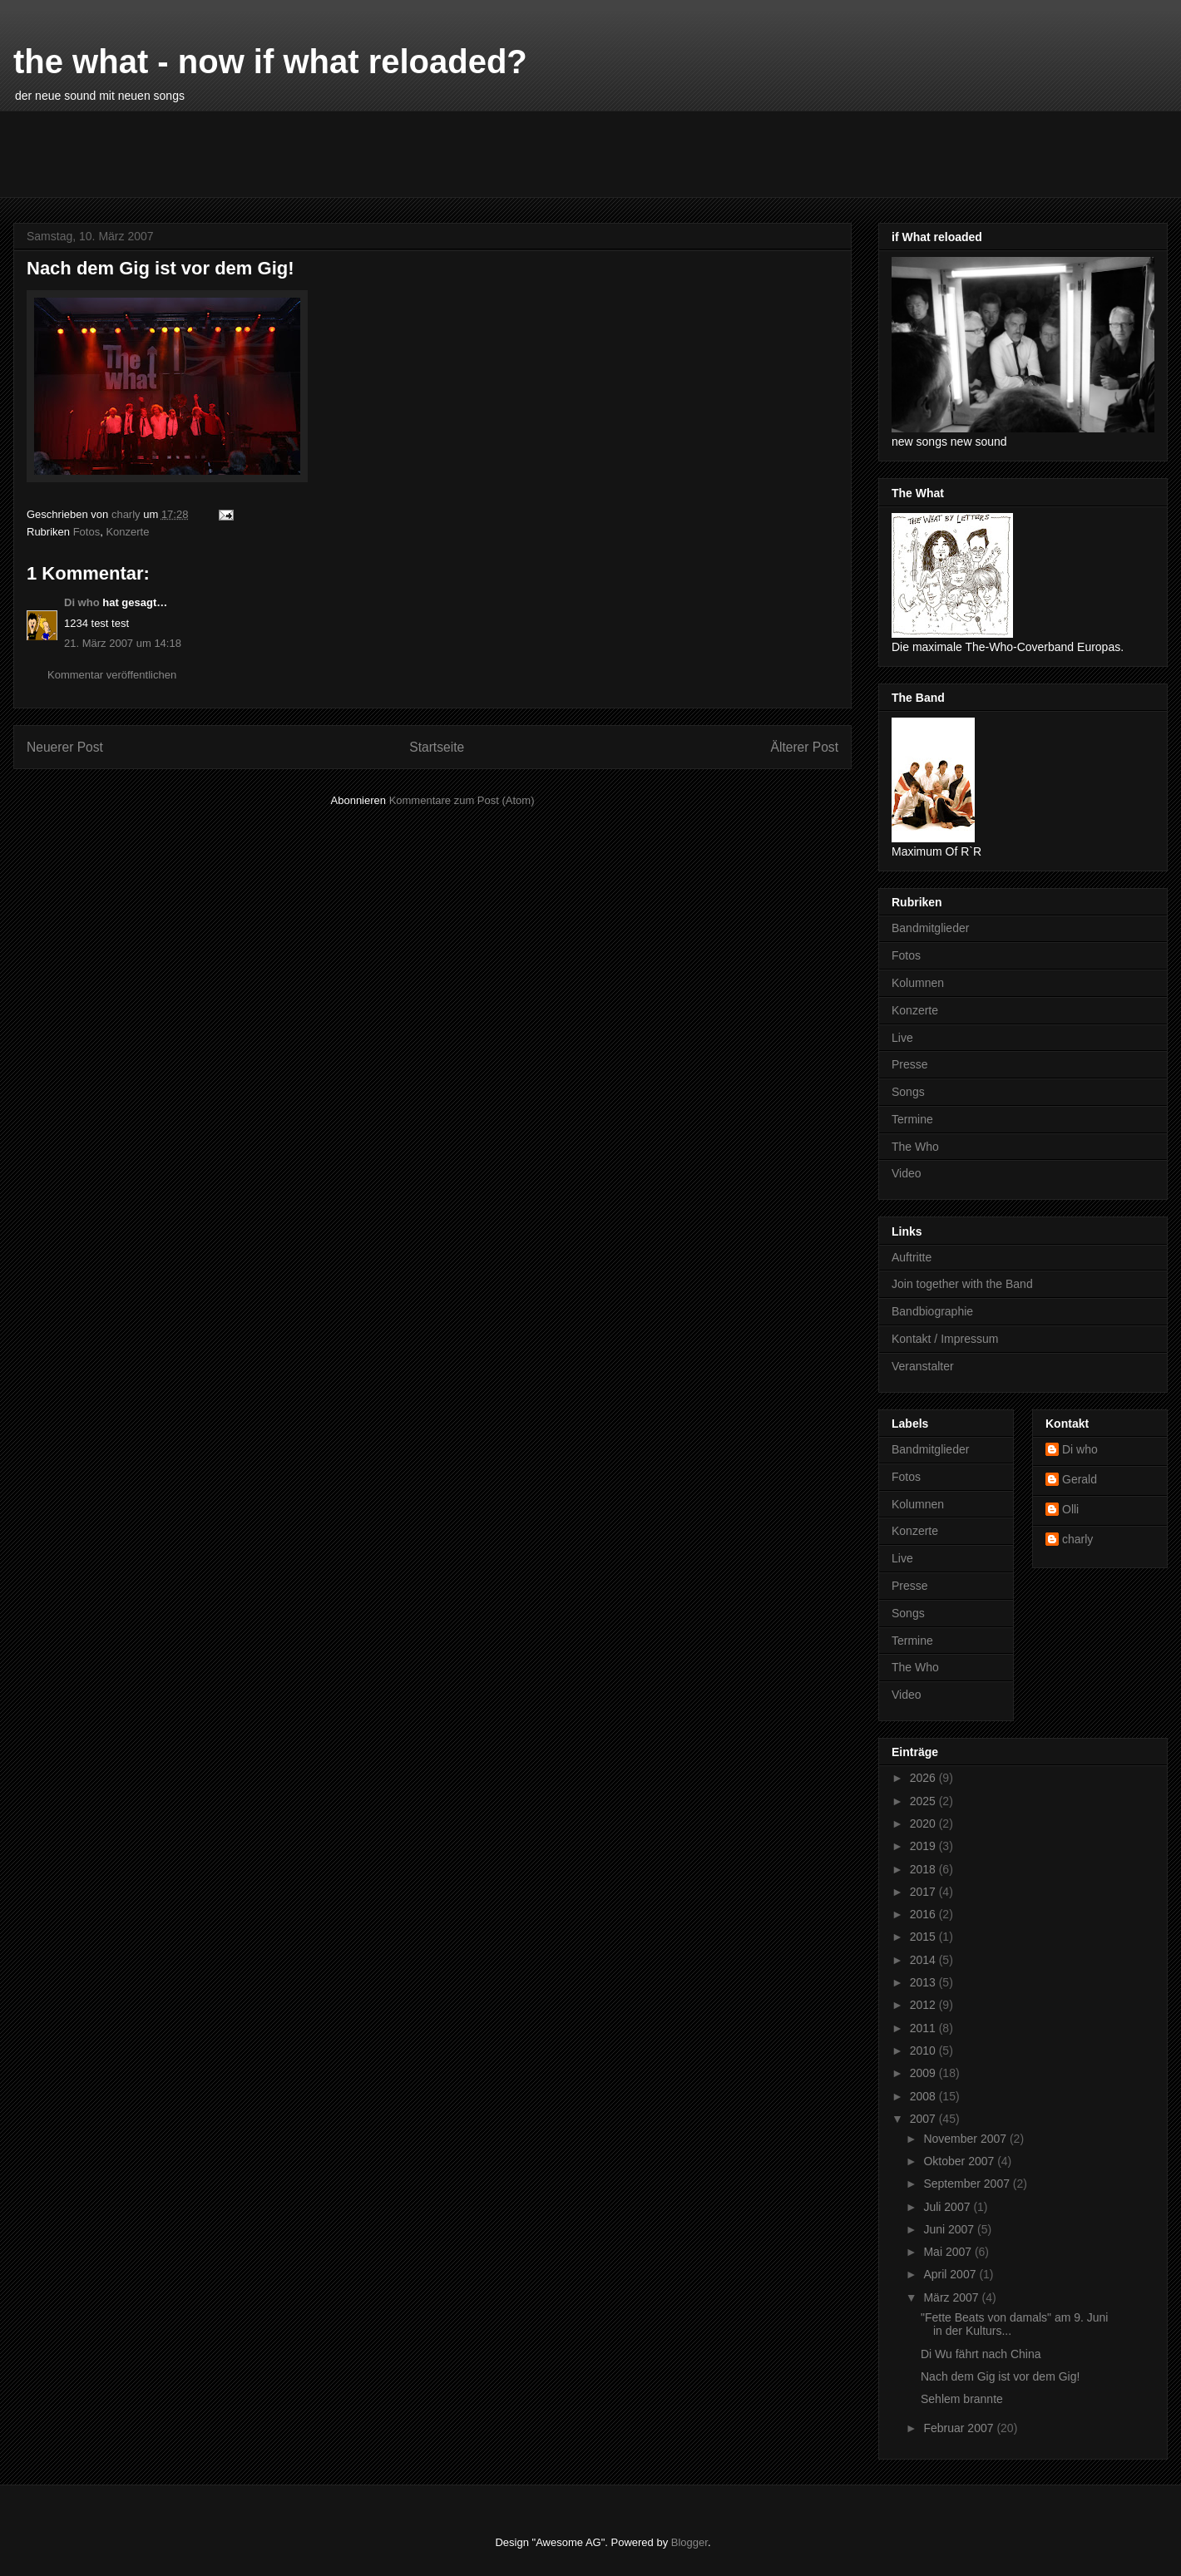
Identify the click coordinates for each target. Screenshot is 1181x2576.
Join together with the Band (962, 1283)
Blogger (689, 2542)
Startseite (436, 747)
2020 (924, 1823)
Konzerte (127, 532)
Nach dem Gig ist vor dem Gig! (1000, 2376)
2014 (924, 1960)
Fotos (87, 532)
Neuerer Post (65, 747)
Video (907, 1173)
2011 (924, 2028)
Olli (1070, 1509)
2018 (924, 1869)
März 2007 (952, 2297)
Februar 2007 (959, 2428)
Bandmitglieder (930, 928)
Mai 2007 (948, 2251)
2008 (924, 2096)
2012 (924, 2004)
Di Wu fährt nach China (980, 2354)
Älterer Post (804, 747)
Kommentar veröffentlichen (111, 675)
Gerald (1079, 1479)
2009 (924, 2073)
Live (902, 1037)
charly (1077, 1539)
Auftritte (911, 1257)
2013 (924, 1982)
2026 (924, 1777)
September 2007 (967, 2183)
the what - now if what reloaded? (270, 61)
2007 (924, 2118)
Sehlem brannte (962, 2399)
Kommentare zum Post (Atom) (462, 800)
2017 (924, 1891)
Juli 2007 (948, 2206)
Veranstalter (923, 1366)
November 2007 (966, 2138)
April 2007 (951, 2274)
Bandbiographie (932, 1311)
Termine (912, 1119)
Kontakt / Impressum (945, 1338)
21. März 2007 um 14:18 (122, 643)
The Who (915, 1146)
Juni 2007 (950, 2229)
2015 (924, 1936)
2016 (924, 1914)
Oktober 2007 (960, 2161)
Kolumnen (918, 982)
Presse (910, 1064)
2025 (924, 1801)
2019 (924, 1846)
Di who (82, 602)
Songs (908, 1091)
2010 (924, 2050)
